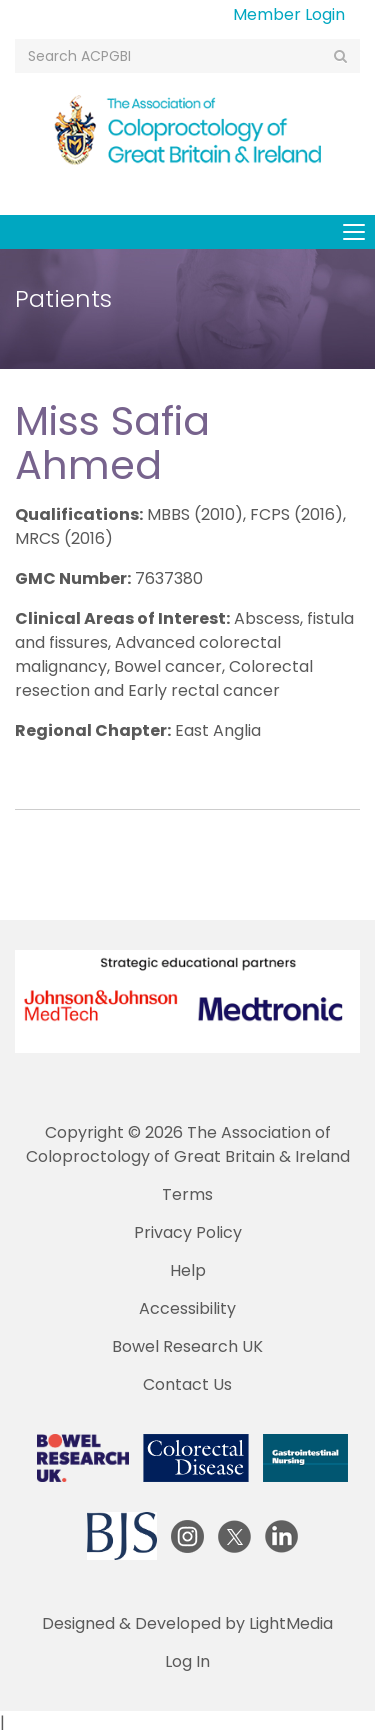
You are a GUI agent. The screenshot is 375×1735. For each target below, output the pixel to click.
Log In (187, 1661)
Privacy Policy (188, 1232)
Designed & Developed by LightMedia (187, 1623)
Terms (187, 1194)
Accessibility (187, 1308)
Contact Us (187, 1384)
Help (188, 1270)
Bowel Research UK (187, 1346)
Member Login (289, 14)
